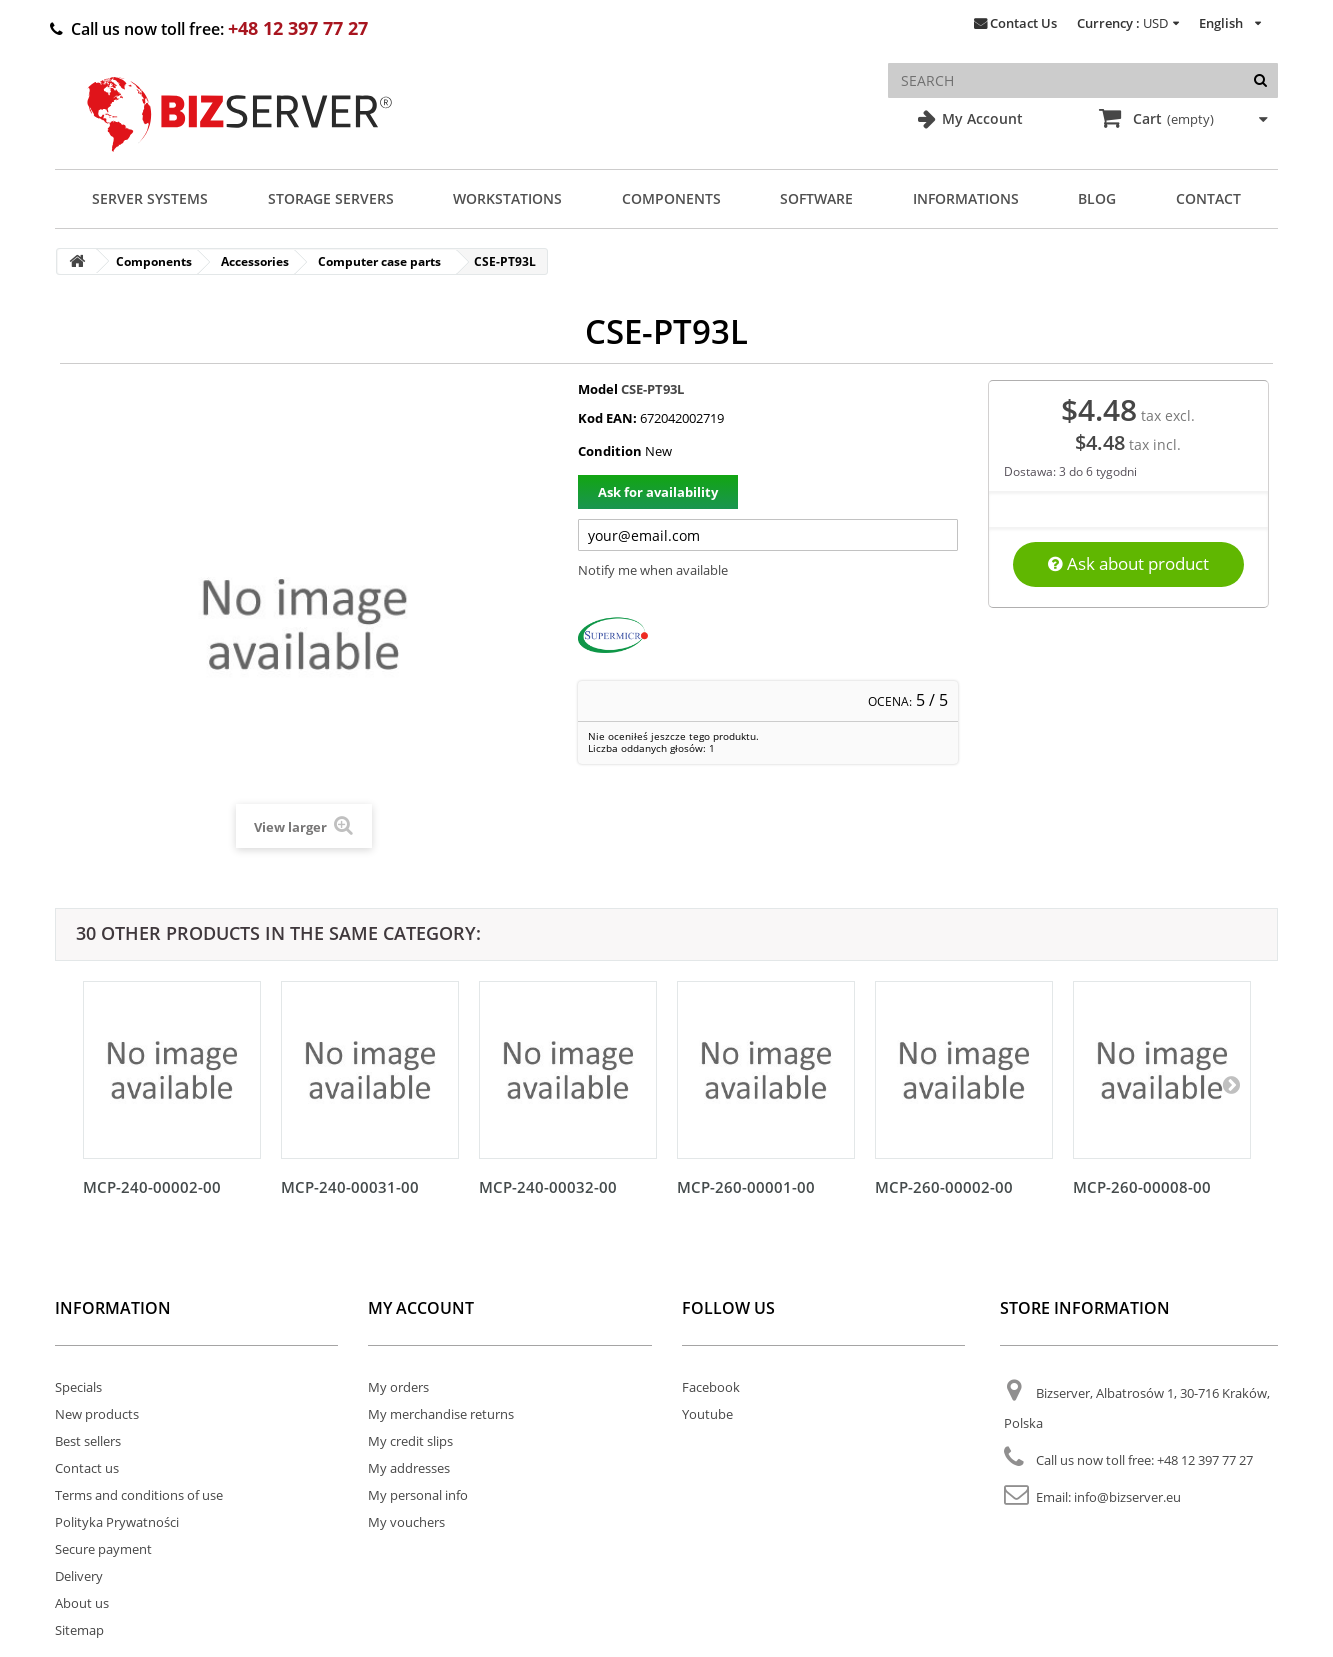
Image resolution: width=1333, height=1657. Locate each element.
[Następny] (1231, 1084)
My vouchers (406, 1522)
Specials (78, 1387)
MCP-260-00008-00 (1142, 1187)
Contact (1208, 198)
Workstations (507, 198)
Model (598, 389)
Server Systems (150, 198)
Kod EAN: (607, 418)
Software (816, 198)
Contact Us (1023, 23)
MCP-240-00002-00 (152, 1187)
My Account (980, 118)
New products (97, 1414)
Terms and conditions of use (139, 1495)
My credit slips (410, 1441)
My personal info (418, 1495)
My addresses (409, 1468)
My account (421, 1308)
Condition (610, 451)
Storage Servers (331, 198)
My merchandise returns (441, 1414)
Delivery (79, 1576)
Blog (1097, 198)
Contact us (87, 1468)
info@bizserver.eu (1127, 1497)
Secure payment (103, 1549)
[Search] (1260, 80)
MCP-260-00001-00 (746, 1187)
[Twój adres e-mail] (768, 535)
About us (82, 1603)
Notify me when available (653, 570)
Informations (966, 198)
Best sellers (88, 1441)
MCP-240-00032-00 (548, 1187)
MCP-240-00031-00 (350, 1187)
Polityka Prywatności (117, 1522)
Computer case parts (379, 261)
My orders (398, 1387)
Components (671, 198)
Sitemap (79, 1630)
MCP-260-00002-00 (944, 1187)
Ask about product (1128, 563)
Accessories (255, 261)
